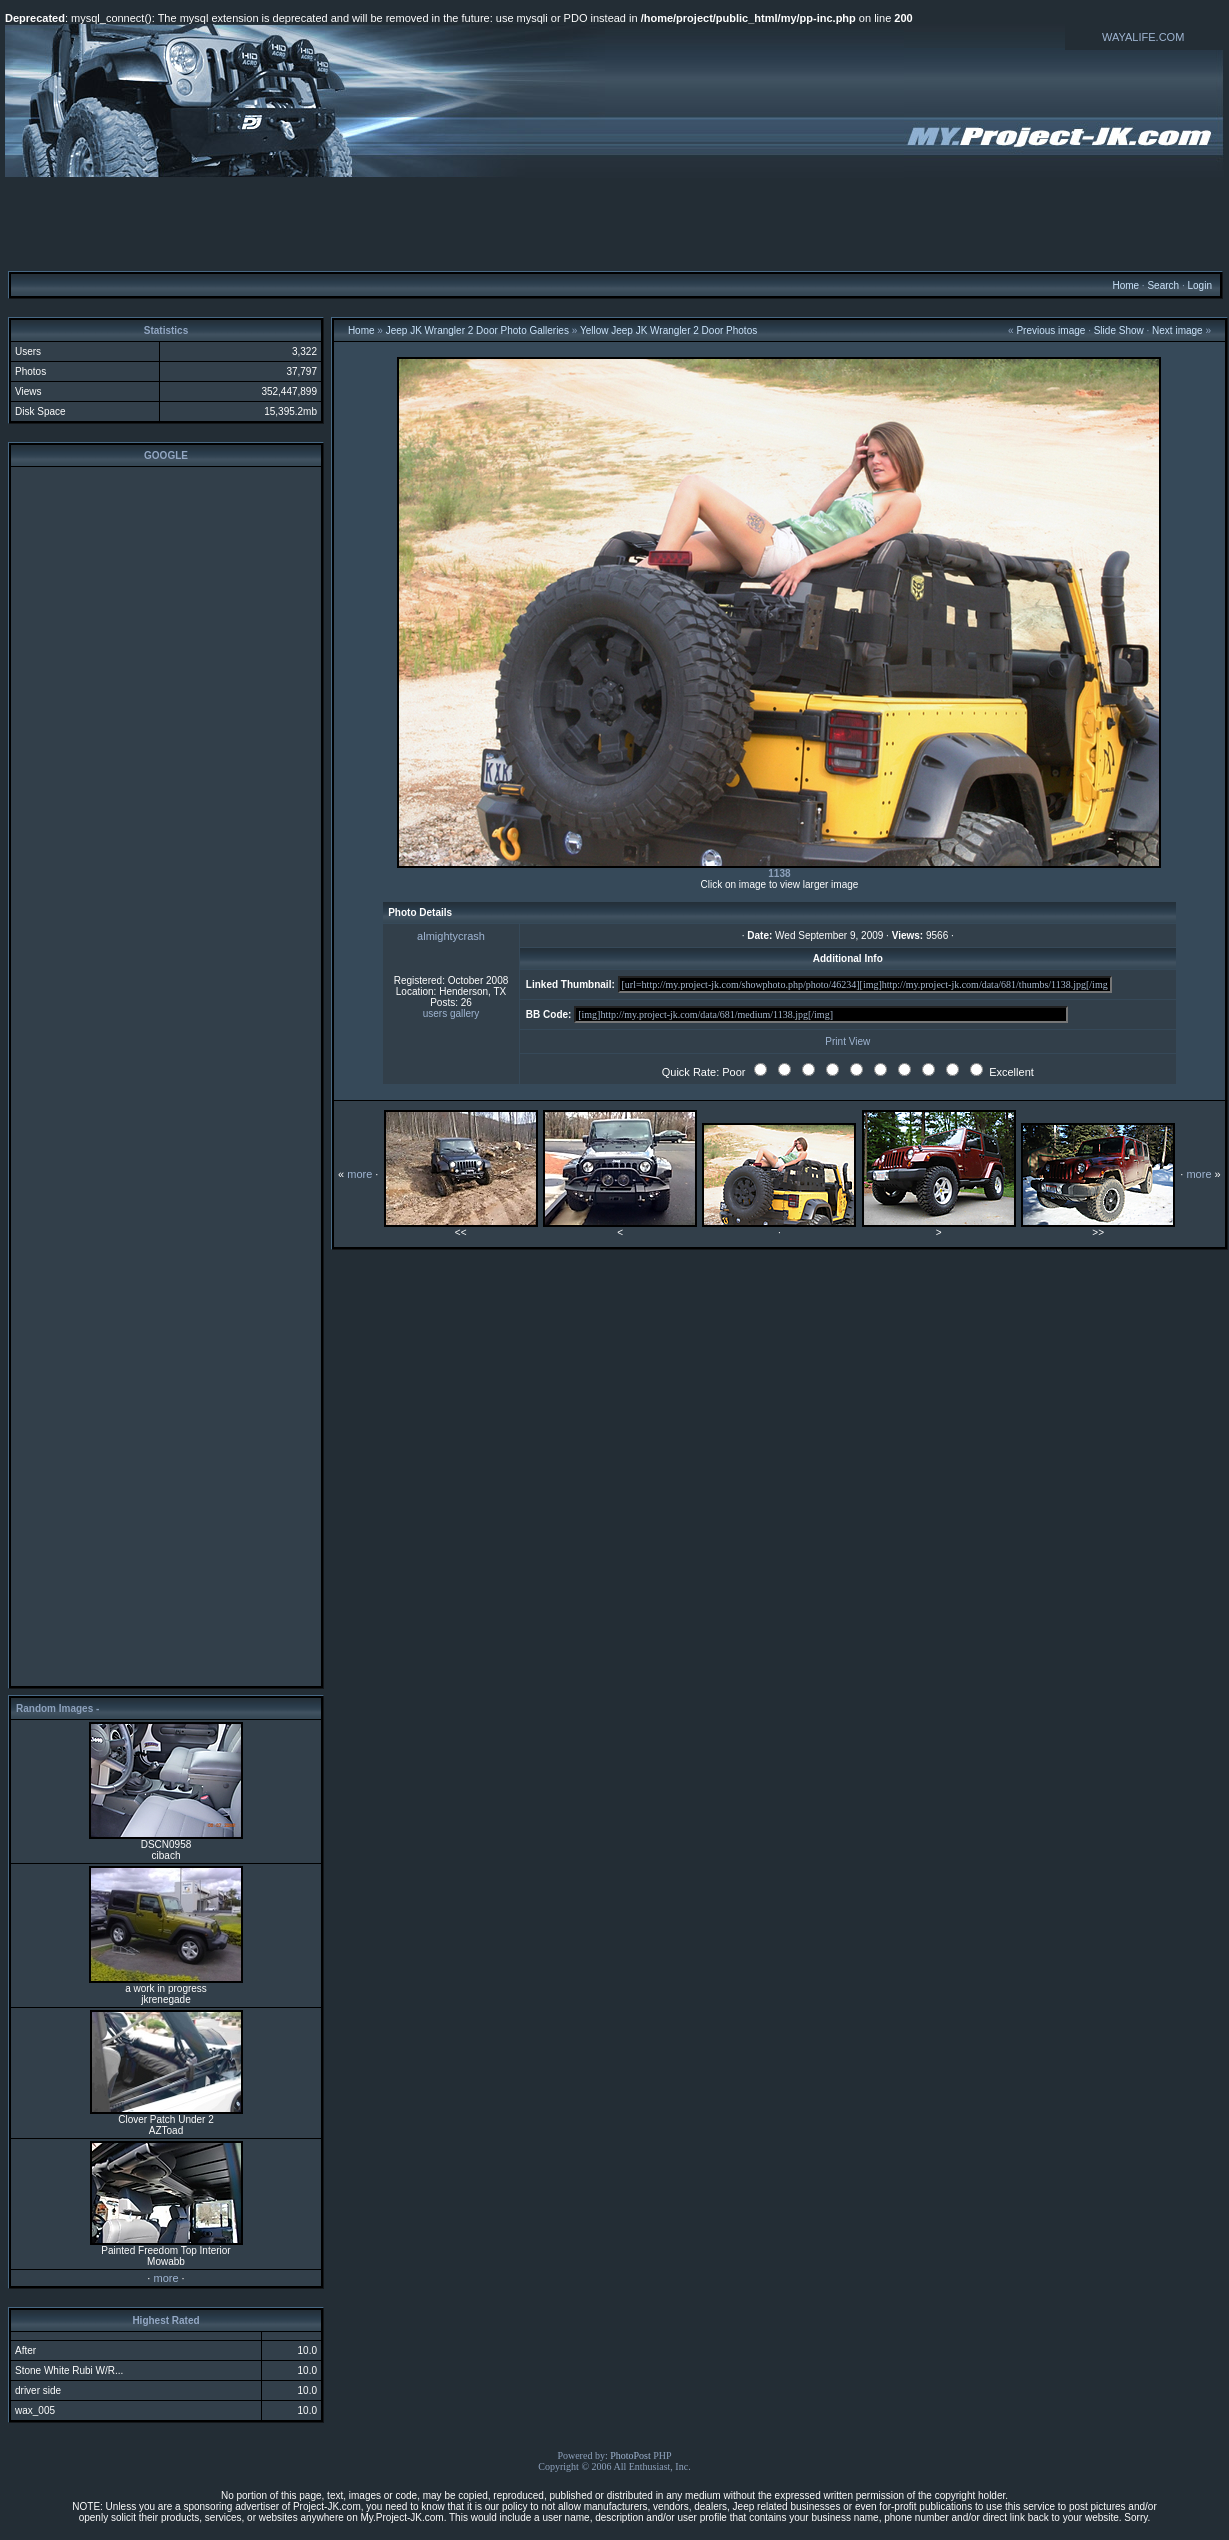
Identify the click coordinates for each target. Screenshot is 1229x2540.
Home (1125, 285)
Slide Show (1119, 330)
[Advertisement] (615, 223)
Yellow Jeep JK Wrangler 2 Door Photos (668, 330)
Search (1163, 285)
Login (1199, 285)
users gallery (451, 1013)
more (165, 2278)
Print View (847, 1041)
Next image (1177, 330)
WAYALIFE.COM (1143, 37)
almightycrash (451, 936)
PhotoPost (630, 2455)
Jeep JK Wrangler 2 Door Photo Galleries (477, 330)
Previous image (1050, 330)
